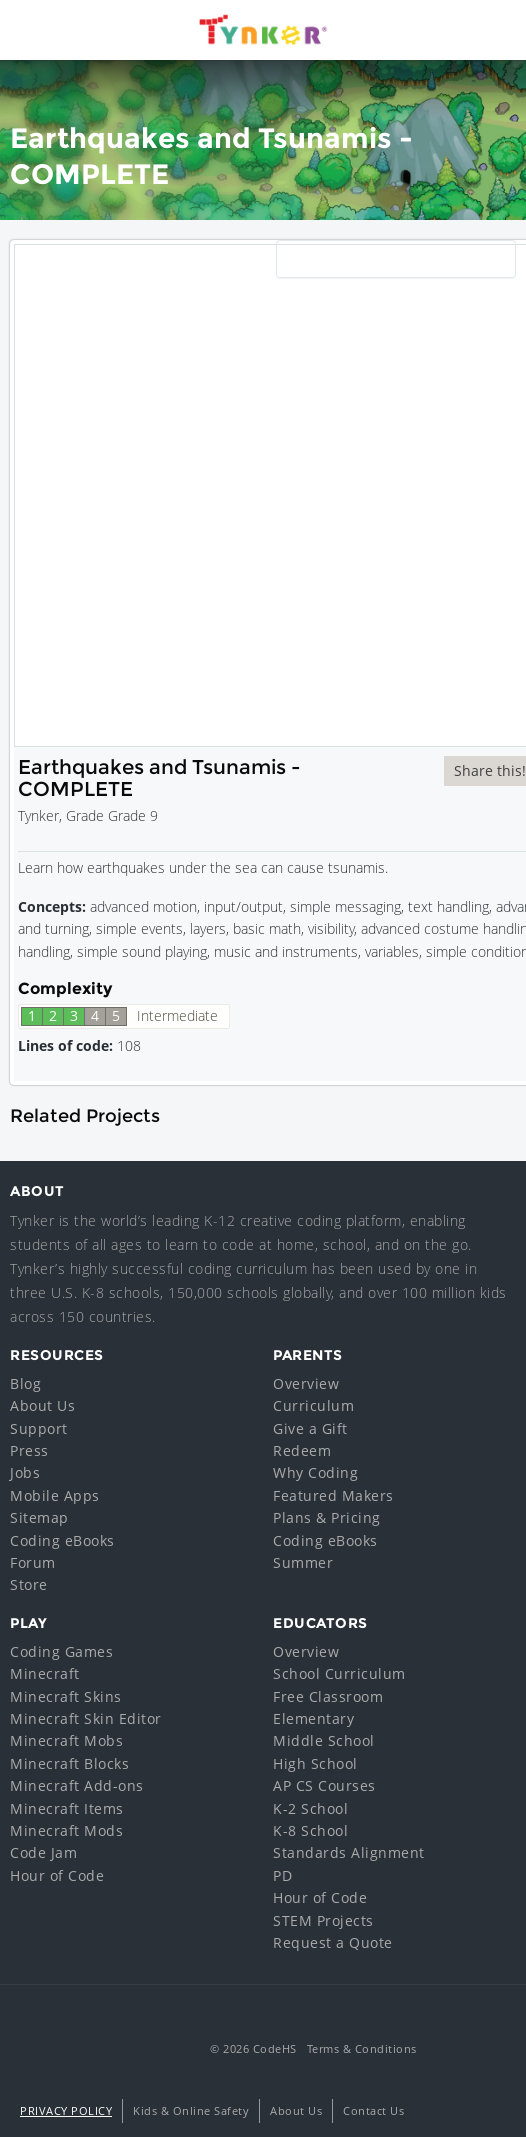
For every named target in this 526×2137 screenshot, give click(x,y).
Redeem (302, 1450)
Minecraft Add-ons (77, 1785)
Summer (303, 1562)
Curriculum (313, 1405)
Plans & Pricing (327, 1517)
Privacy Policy (66, 2110)
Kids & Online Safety (191, 2110)
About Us (42, 1405)
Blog (25, 1383)
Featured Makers (333, 1495)
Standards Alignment (349, 1852)
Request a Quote (333, 1942)
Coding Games (61, 1651)
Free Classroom (328, 1696)
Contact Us (373, 2110)
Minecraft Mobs (66, 1740)
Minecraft (45, 1673)
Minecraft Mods (66, 1830)
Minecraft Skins (66, 1696)
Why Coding (315, 1472)
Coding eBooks (62, 1540)
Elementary (313, 1718)
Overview (306, 1383)
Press (29, 1450)
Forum (33, 1562)
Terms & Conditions (362, 2048)
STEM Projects (323, 1920)
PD (282, 1875)
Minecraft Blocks (69, 1763)
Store (29, 1584)
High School (315, 1763)
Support (39, 1428)
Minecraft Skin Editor (86, 1718)
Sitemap (39, 1517)
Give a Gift (310, 1428)
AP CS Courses (324, 1785)
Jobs (25, 1472)
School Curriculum (339, 1673)
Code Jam (43, 1852)
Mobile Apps (55, 1495)
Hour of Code (57, 1875)
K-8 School (310, 1830)
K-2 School (310, 1808)
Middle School (324, 1740)
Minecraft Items (67, 1808)
